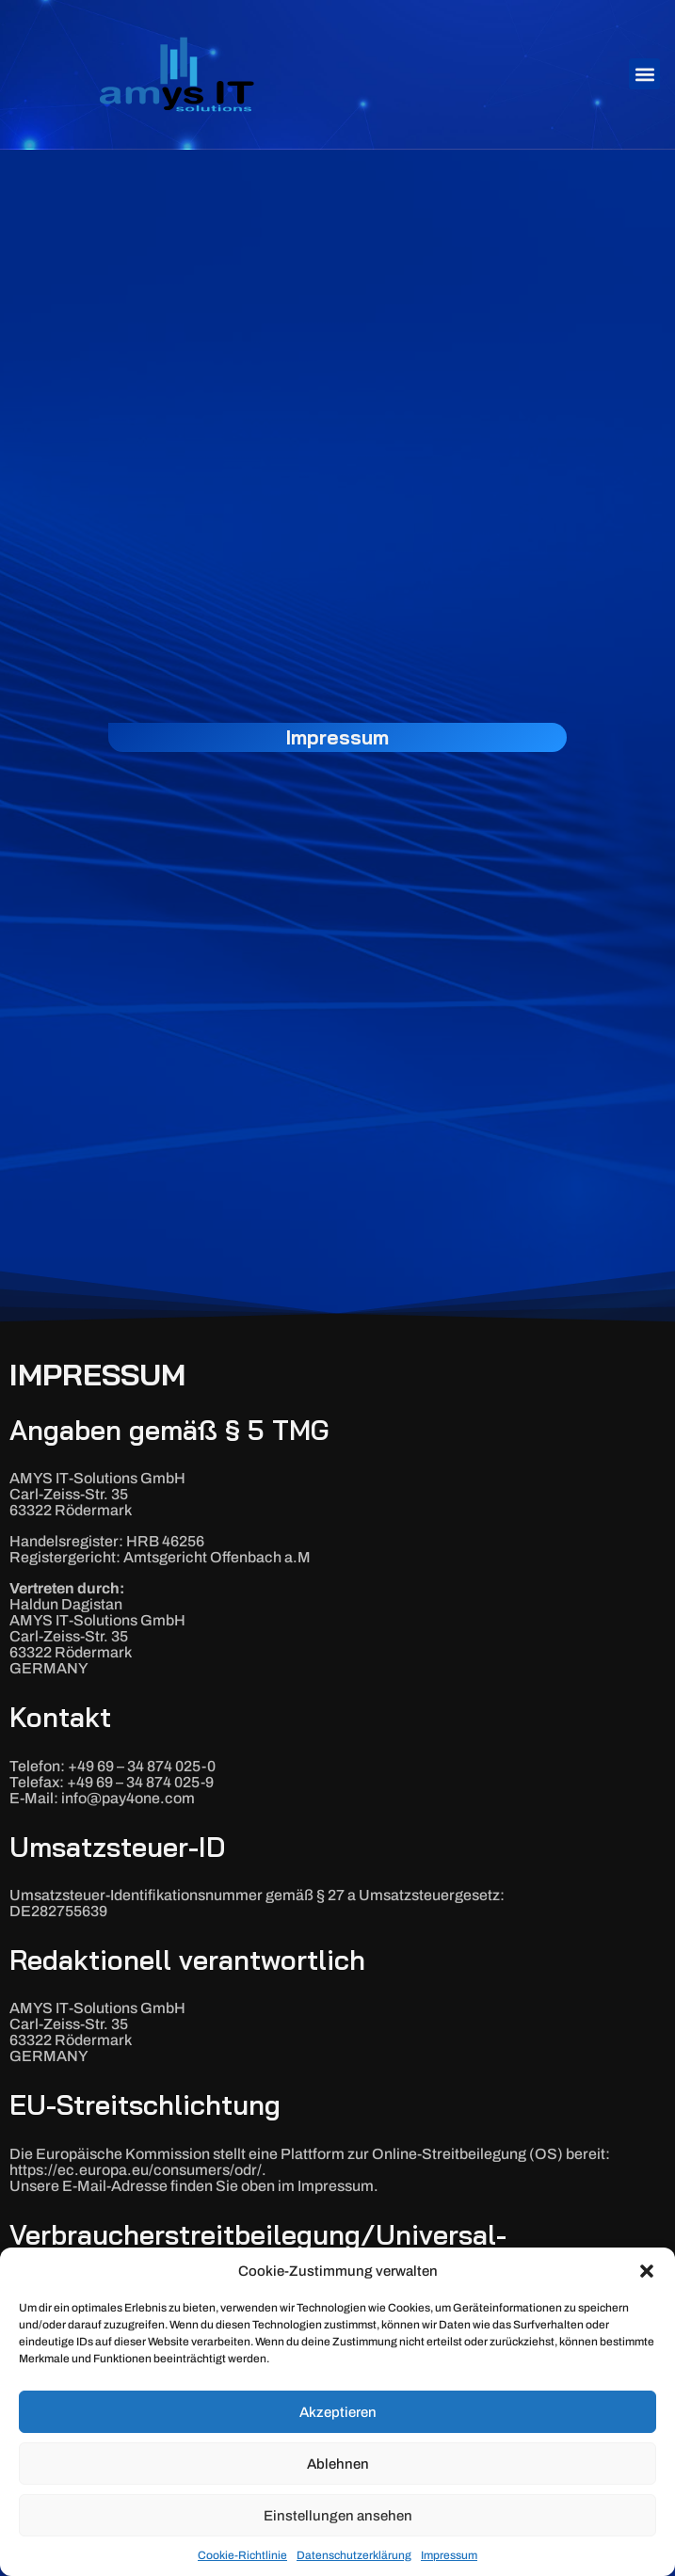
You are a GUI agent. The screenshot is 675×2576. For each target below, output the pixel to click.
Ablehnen (338, 2464)
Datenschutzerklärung (354, 2555)
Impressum (449, 2555)
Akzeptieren (338, 2412)
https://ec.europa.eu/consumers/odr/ (135, 2170)
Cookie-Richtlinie (242, 2555)
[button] (646, 2271)
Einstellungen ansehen (338, 2515)
